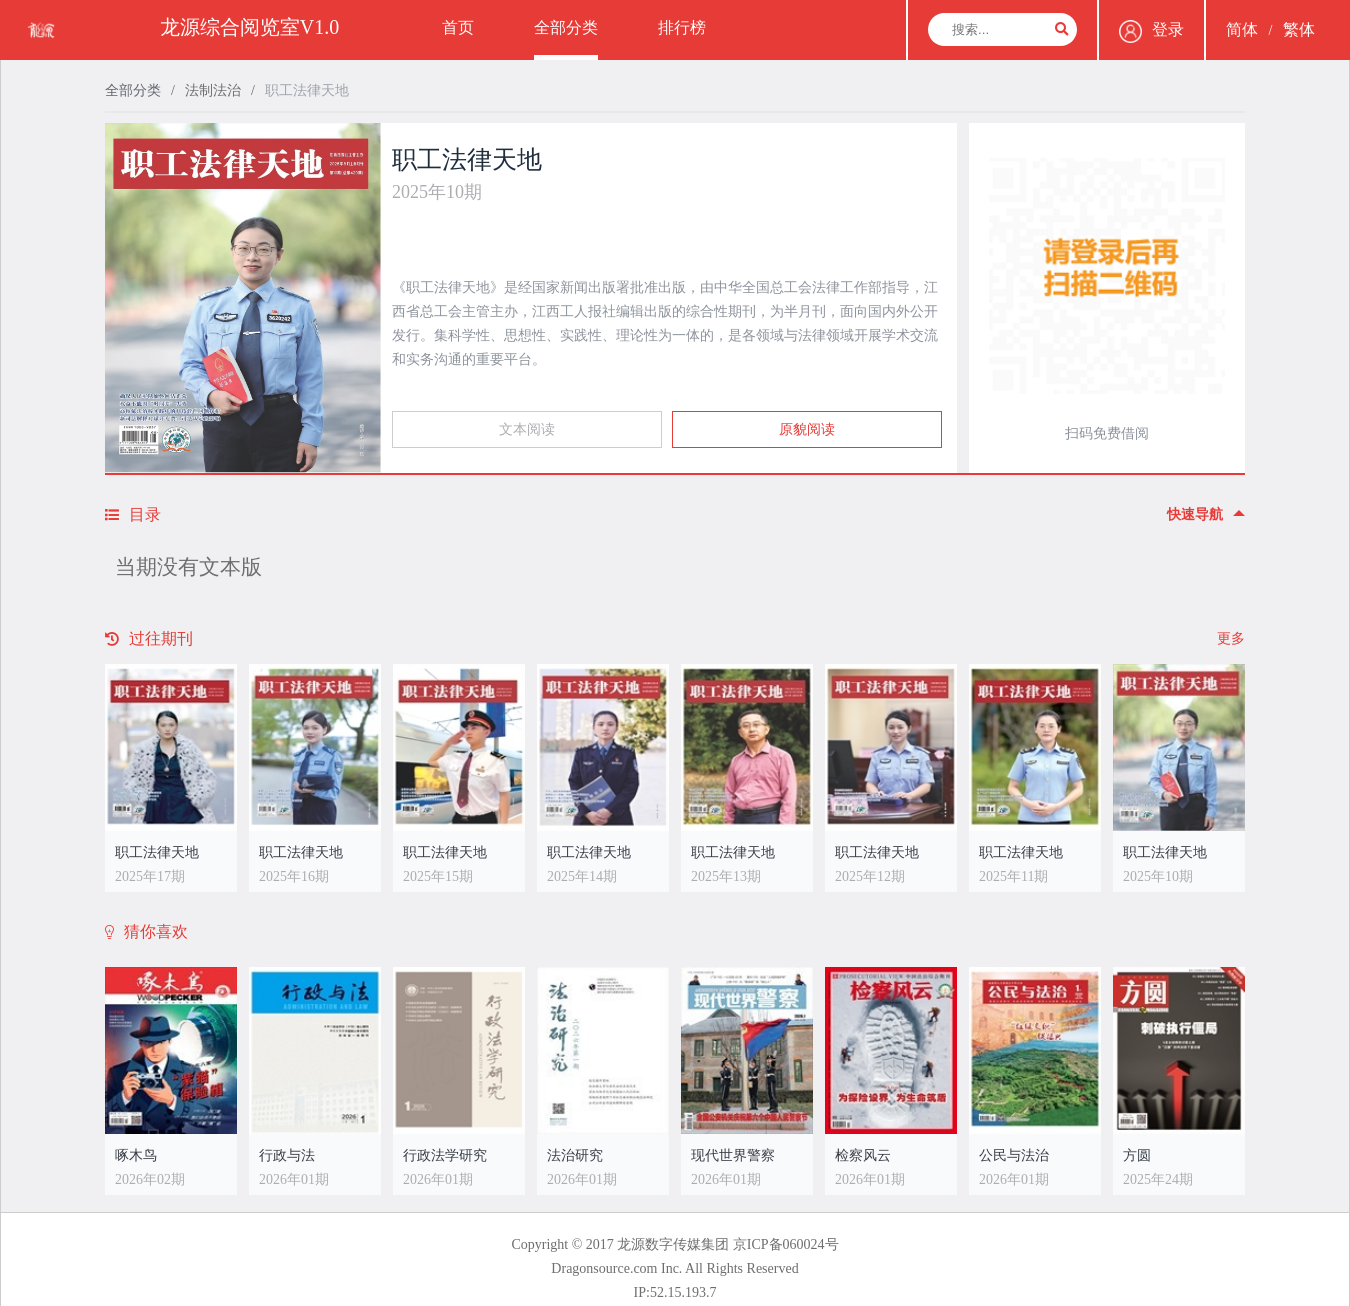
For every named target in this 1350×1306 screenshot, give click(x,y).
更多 (1231, 638)
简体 (1242, 29)
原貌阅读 (807, 429)
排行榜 (682, 27)
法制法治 (213, 90)
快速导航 (1206, 514)
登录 (1151, 31)
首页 (458, 27)
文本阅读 (527, 429)
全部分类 (566, 27)
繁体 (1299, 29)
